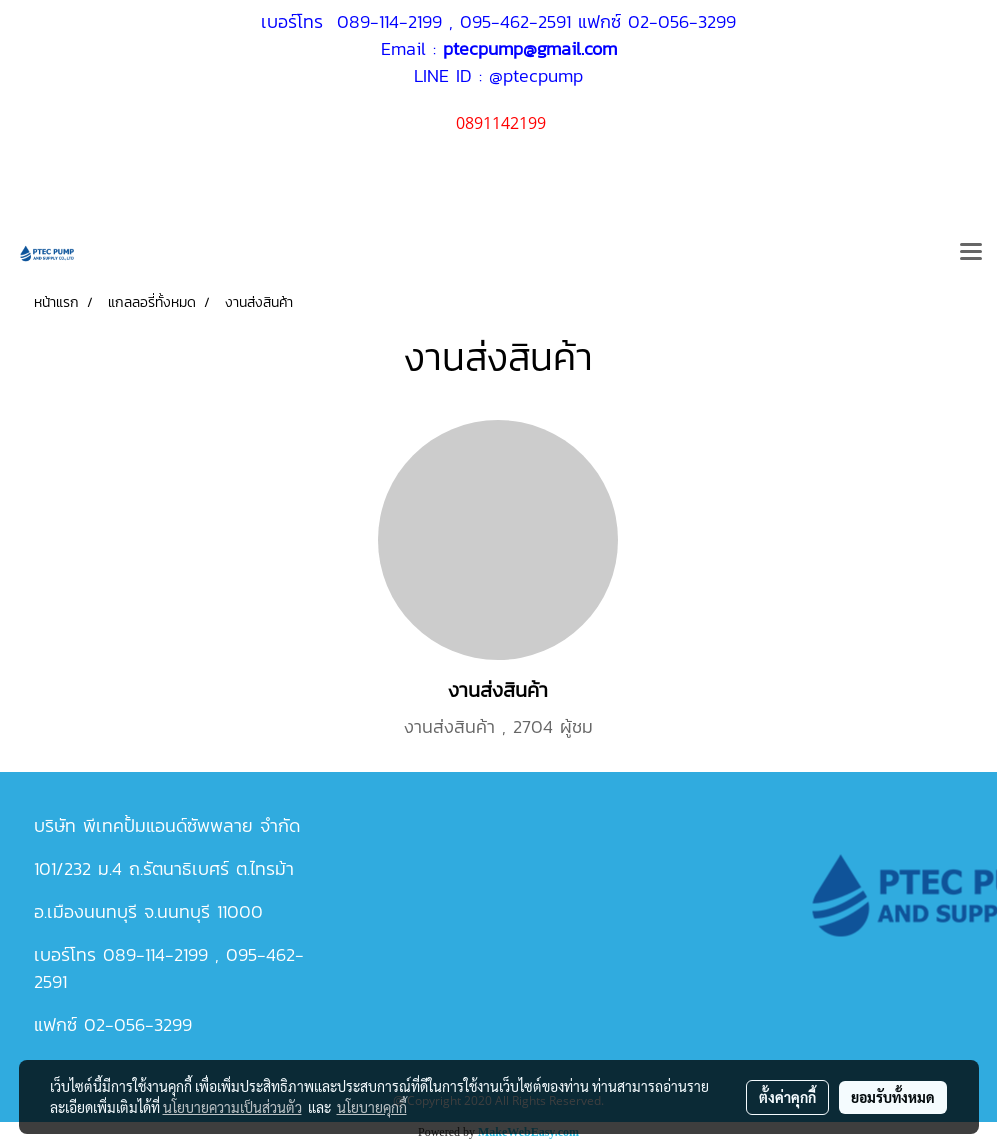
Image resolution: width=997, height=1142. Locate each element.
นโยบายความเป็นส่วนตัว (232, 1107)
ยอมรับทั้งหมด (893, 1097)
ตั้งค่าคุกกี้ (787, 1097)
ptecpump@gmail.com (530, 48)
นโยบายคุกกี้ (372, 1107)
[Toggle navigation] (971, 253)
